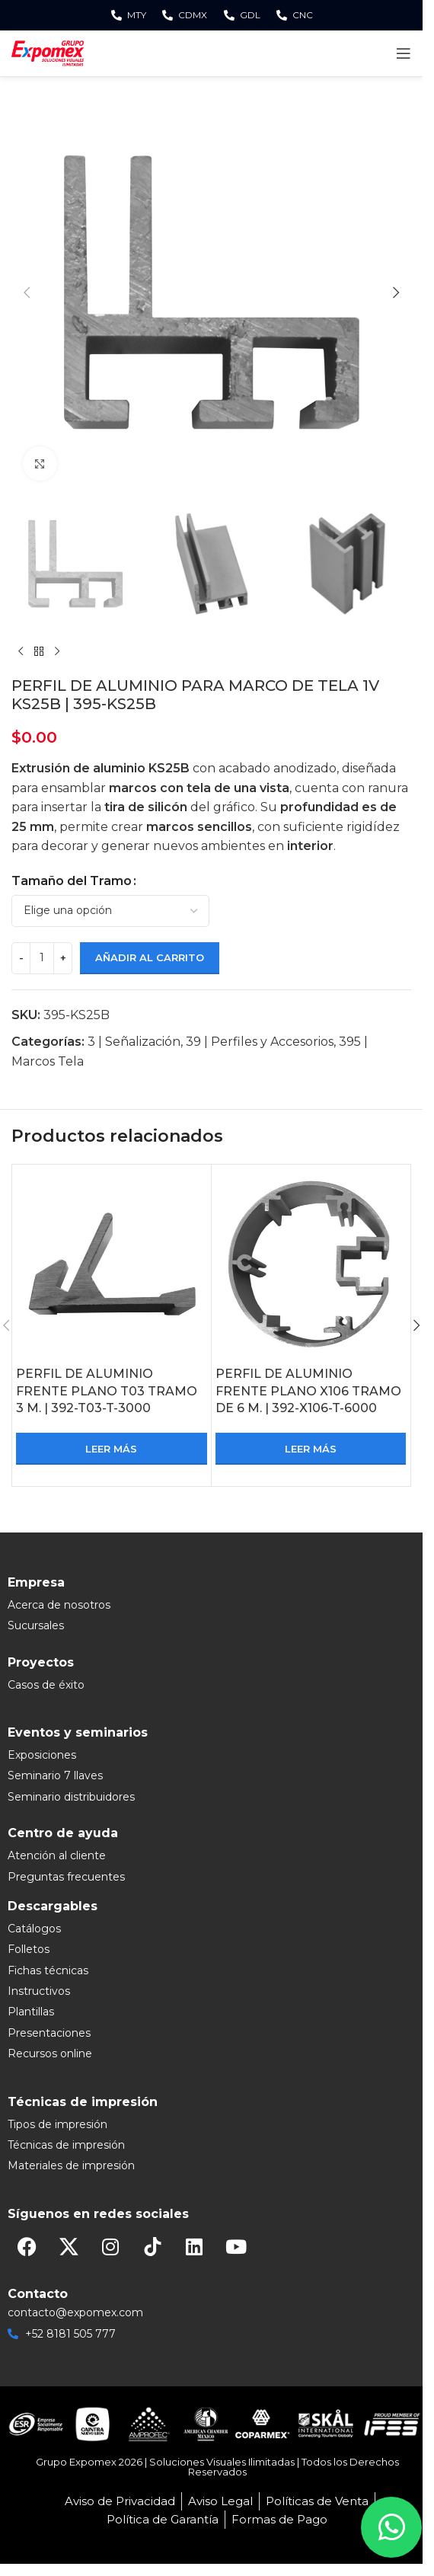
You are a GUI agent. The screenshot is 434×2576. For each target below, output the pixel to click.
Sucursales (36, 1625)
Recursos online (50, 2053)
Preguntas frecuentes (66, 1877)
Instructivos (39, 1991)
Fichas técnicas (48, 1970)
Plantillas (31, 2011)
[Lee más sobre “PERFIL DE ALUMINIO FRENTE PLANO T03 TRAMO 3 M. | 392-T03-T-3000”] (111, 1449)
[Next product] (57, 652)
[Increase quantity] (62, 958)
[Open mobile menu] (403, 53)
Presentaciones (49, 2033)
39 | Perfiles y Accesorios (259, 1041)
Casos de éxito (46, 1685)
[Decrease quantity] (20, 958)
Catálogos (34, 1928)
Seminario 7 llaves (55, 1775)
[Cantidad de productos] (41, 958)
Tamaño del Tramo (71, 881)
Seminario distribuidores (71, 1797)
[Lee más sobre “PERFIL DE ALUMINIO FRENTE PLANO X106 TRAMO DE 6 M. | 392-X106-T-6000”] (311, 1449)
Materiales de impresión (71, 2165)
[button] (26, 292)
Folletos (28, 1949)
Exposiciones (42, 1755)
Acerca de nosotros (59, 1605)
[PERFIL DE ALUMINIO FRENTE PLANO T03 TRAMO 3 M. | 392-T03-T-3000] (111, 1264)
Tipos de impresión (57, 2124)
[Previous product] (20, 652)
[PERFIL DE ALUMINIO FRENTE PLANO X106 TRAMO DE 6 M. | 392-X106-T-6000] (311, 1264)
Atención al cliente (57, 1855)
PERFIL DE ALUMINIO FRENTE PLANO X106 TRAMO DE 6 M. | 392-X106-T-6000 (308, 1390)
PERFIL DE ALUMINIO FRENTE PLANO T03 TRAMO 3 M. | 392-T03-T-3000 (106, 1390)
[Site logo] (47, 52)
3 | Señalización (134, 1041)
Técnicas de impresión (66, 2145)
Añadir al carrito (149, 957)
